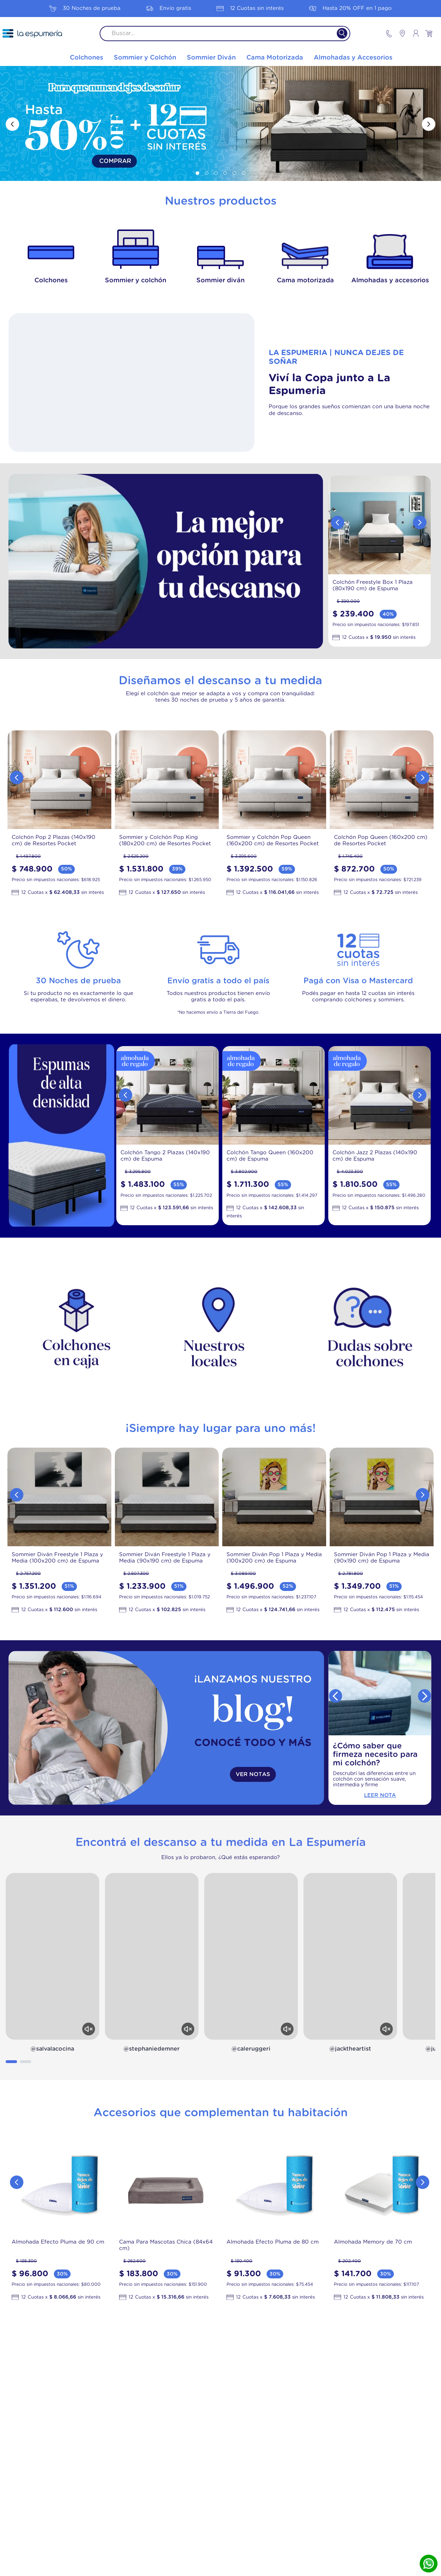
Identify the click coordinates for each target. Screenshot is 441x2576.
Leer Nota (380, 1795)
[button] (197, 173)
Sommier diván (220, 280)
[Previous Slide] (12, 124)
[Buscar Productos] (337, 33)
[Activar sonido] (88, 2029)
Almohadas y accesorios (390, 280)
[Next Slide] (428, 124)
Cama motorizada (305, 280)
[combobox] (225, 33)
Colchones (51, 280)
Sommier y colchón (135, 280)
